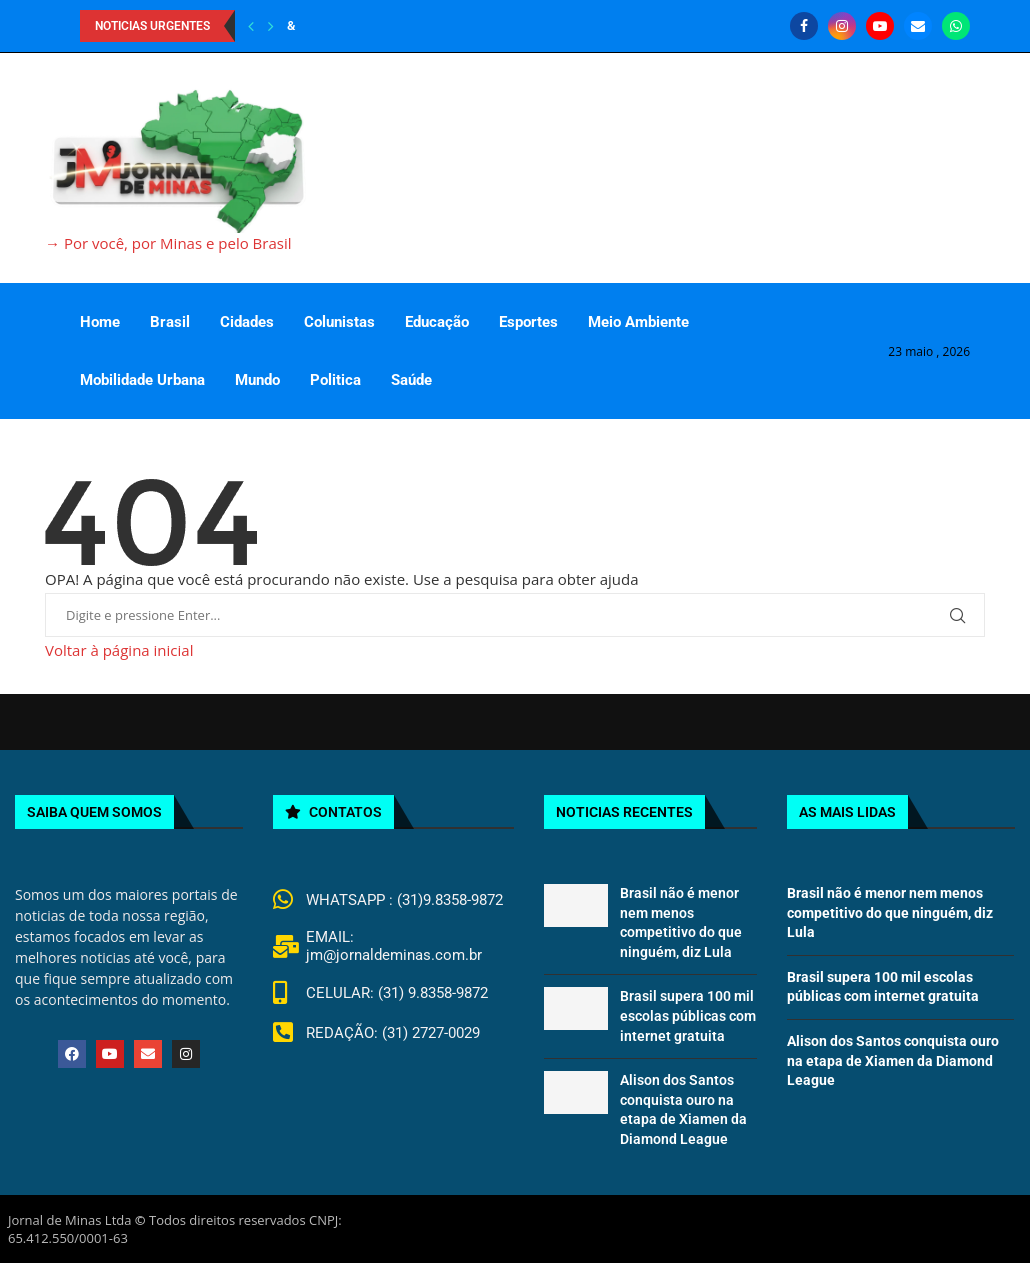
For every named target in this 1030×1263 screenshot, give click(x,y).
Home (100, 322)
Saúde (411, 380)
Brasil (170, 322)
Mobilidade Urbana (142, 380)
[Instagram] (842, 26)
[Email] (918, 26)
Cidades (247, 322)
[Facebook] (804, 26)
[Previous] (251, 26)
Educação (437, 322)
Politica (335, 380)
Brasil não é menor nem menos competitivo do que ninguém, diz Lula (890, 912)
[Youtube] (880, 26)
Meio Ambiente (638, 322)
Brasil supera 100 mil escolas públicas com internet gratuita (688, 1015)
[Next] (271, 26)
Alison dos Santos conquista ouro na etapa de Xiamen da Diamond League (893, 1060)
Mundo (257, 380)
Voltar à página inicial (119, 650)
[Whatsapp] (956, 26)
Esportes (528, 322)
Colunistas (339, 322)
